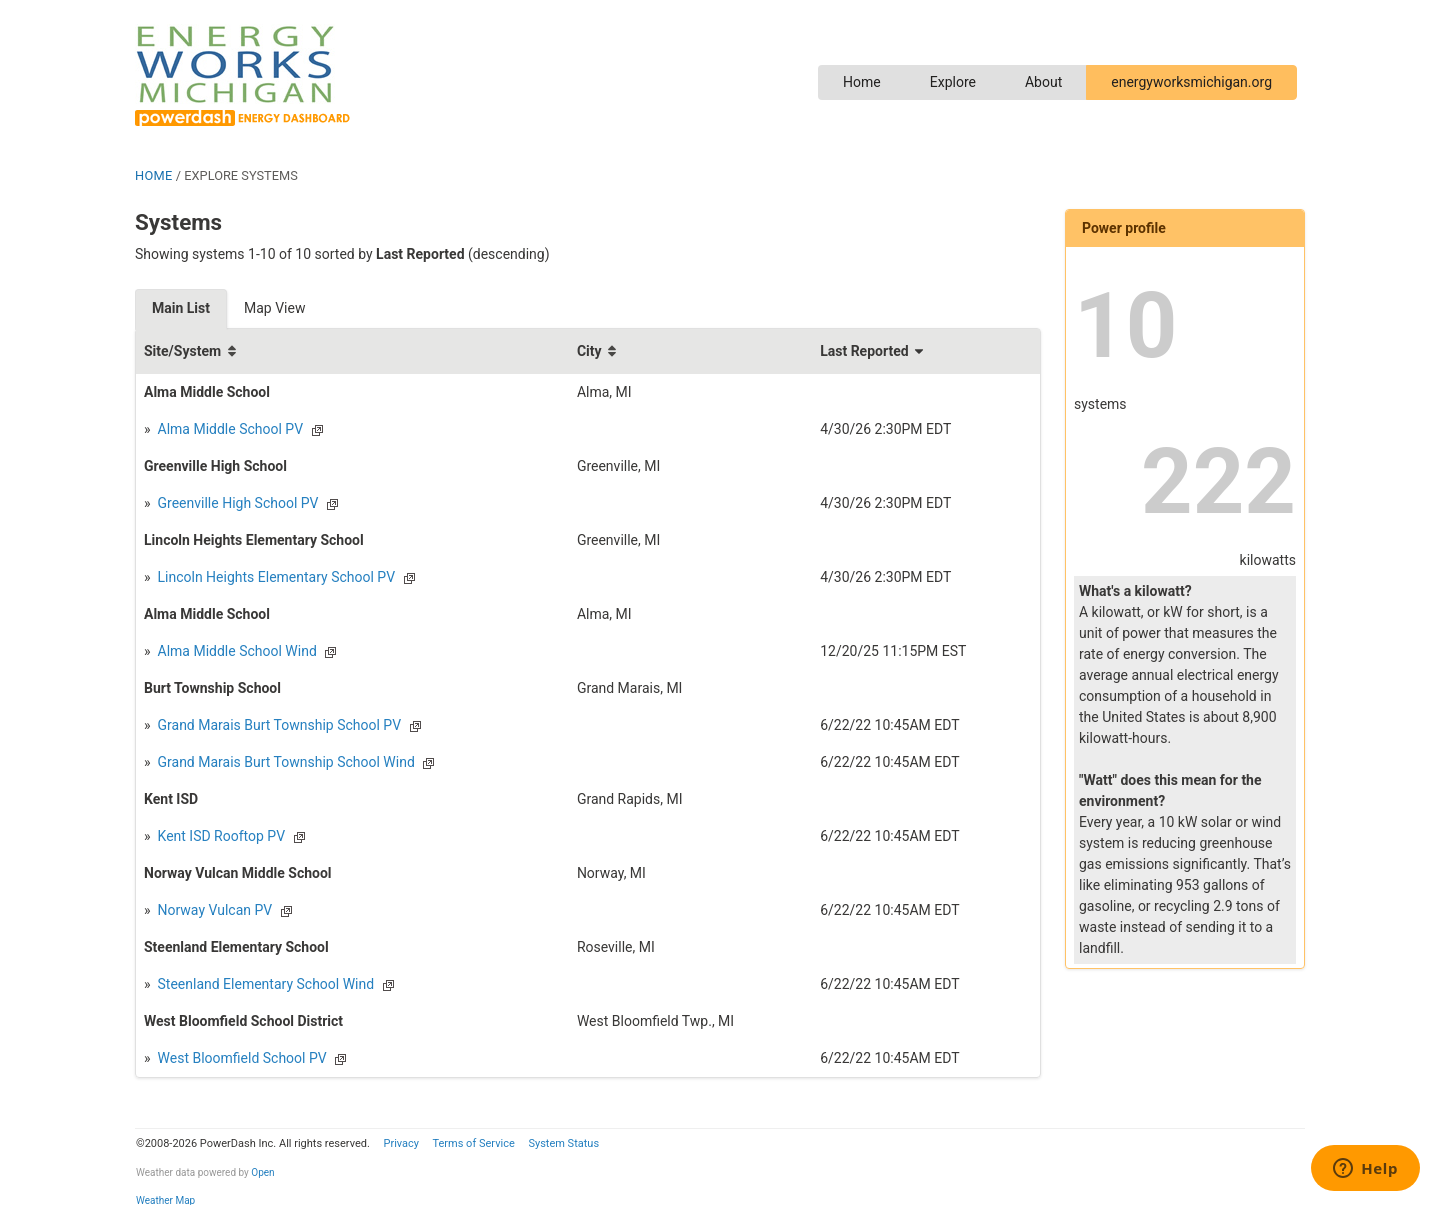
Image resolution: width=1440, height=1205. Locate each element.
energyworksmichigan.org (1191, 82)
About (1043, 82)
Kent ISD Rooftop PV (219, 836)
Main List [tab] (181, 308)
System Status (563, 1143)
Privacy (401, 1143)
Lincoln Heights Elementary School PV (274, 577)
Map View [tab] (274, 308)
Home (862, 82)
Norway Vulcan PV (213, 910)
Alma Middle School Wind (235, 651)
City (589, 351)
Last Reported (864, 351)
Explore (953, 82)
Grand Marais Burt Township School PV (277, 725)
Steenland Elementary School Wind (264, 984)
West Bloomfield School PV (240, 1058)
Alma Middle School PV (228, 429)
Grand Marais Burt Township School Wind (284, 762)
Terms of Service (473, 1143)
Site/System (182, 351)
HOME (154, 175)
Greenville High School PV (236, 503)
